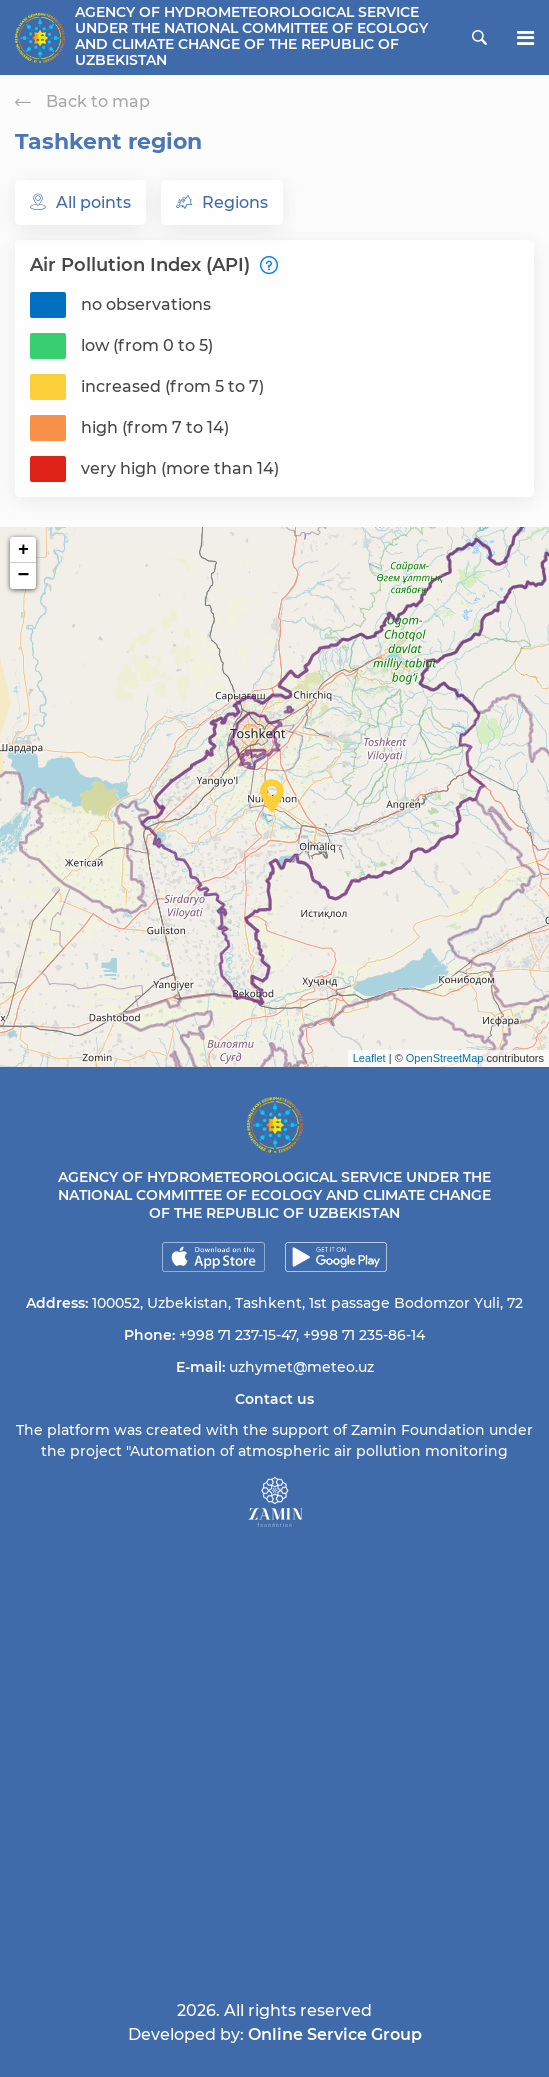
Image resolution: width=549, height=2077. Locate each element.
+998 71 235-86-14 (364, 1335)
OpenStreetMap (445, 1058)
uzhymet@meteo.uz (301, 1367)
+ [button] (23, 550)
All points (80, 202)
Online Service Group (335, 2034)
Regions (222, 202)
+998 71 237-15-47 (237, 1335)
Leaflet (369, 1058)
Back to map (82, 101)
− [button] (24, 576)
